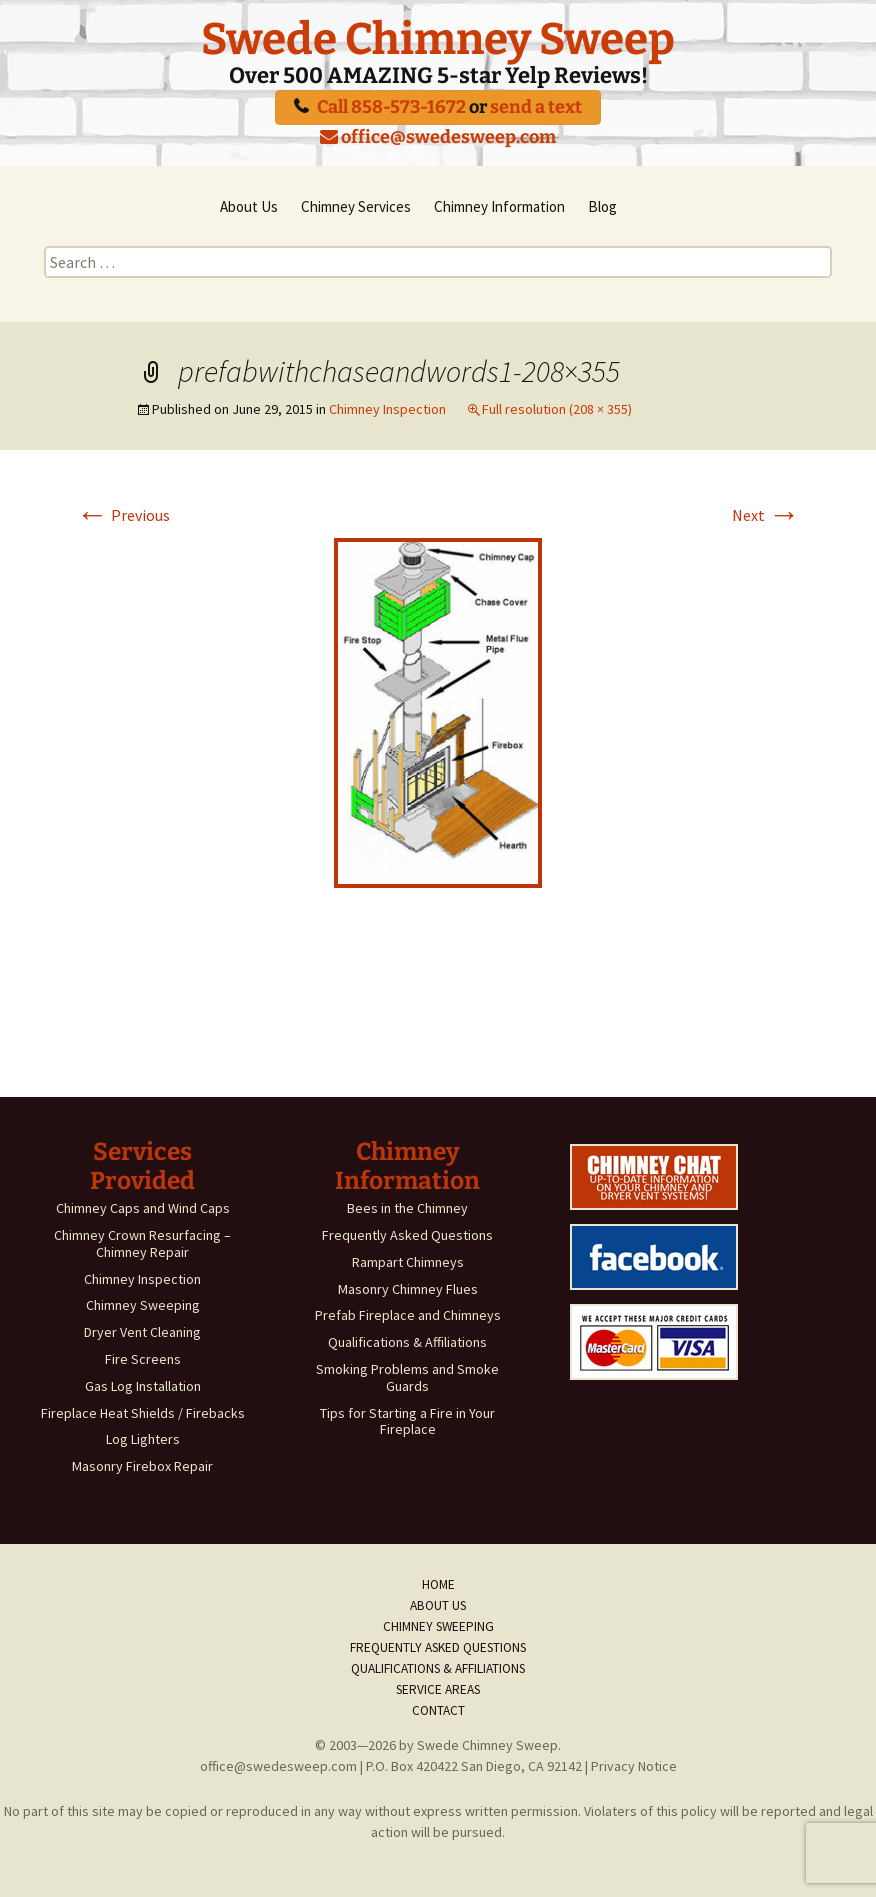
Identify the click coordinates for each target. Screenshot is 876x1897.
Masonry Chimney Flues (408, 1289)
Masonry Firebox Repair (142, 1466)
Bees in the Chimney (407, 1208)
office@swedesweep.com (438, 137)
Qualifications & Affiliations (407, 1342)
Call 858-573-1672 (391, 107)
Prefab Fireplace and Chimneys (408, 1315)
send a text (536, 107)
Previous (123, 515)
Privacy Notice (634, 1766)
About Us (249, 206)
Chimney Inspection (387, 409)
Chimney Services (356, 206)
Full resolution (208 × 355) (557, 409)
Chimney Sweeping (143, 1305)
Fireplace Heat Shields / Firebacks (143, 1413)
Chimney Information (499, 206)
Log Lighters (143, 1439)
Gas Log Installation (143, 1386)
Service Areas (438, 1689)
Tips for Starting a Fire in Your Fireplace (407, 1421)
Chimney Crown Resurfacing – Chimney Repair (142, 1243)
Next (766, 515)
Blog (602, 206)
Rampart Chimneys (408, 1262)
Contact (438, 1710)
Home (438, 1584)
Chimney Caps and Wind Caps (143, 1208)
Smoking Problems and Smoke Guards (407, 1377)
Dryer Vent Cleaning (142, 1332)
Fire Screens (143, 1359)
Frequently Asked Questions (407, 1235)
